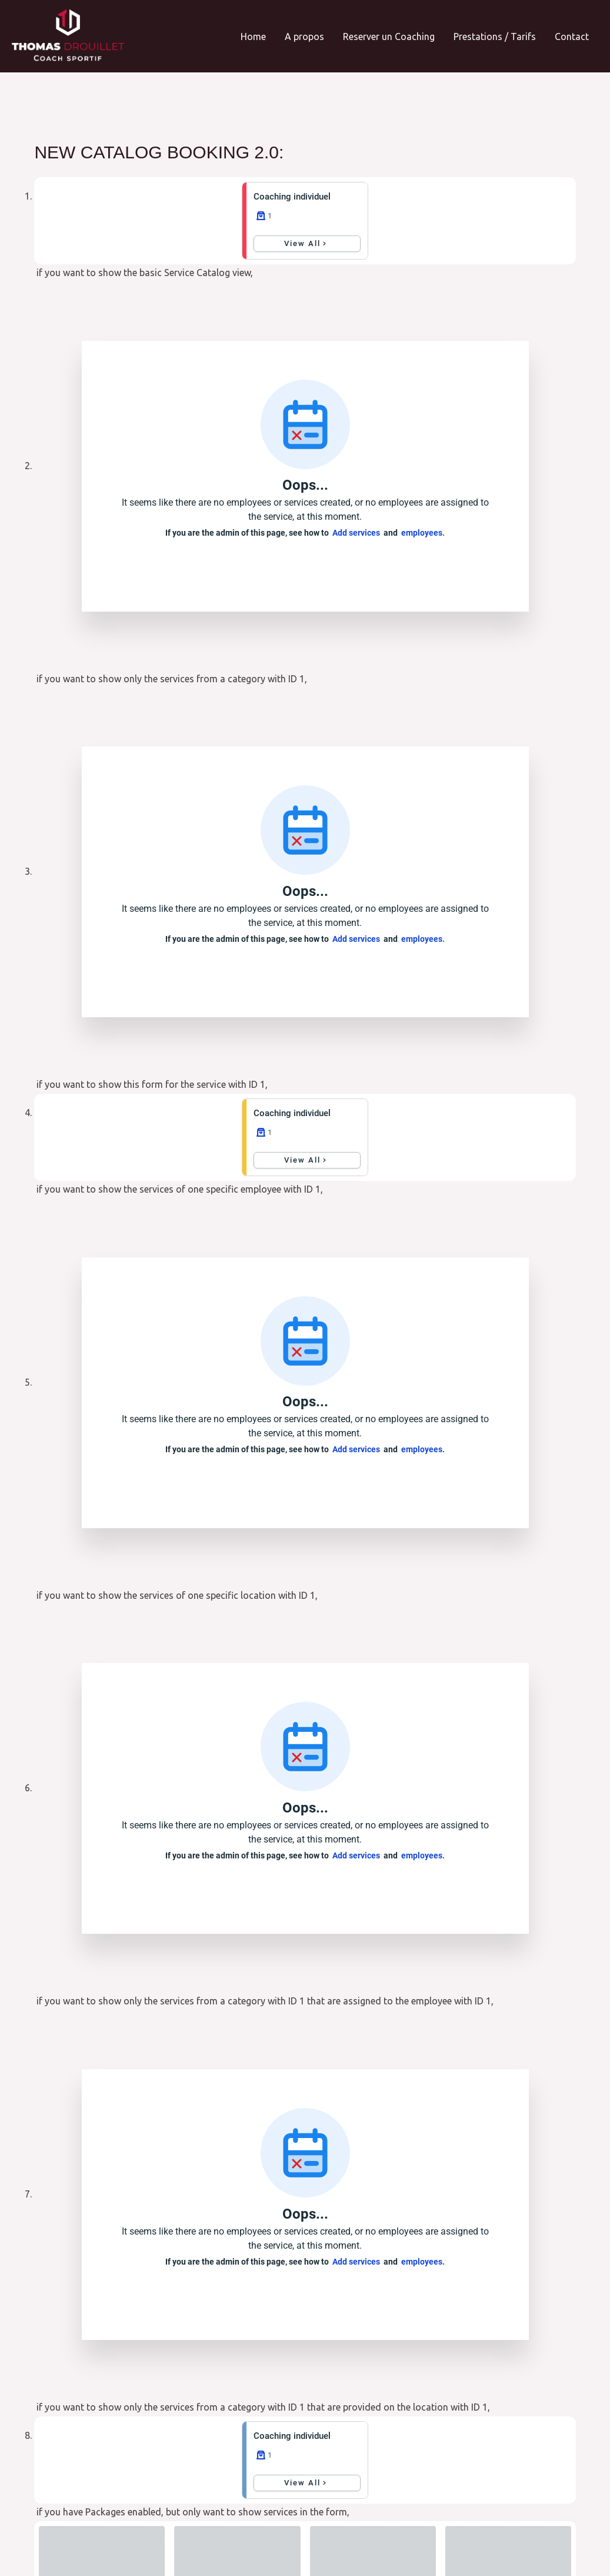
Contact (572, 36)
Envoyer (366, 2426)
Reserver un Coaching (389, 36)
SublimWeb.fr (564, 2532)
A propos (304, 36)
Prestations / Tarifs (495, 36)
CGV (64, 2549)
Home (253, 36)
